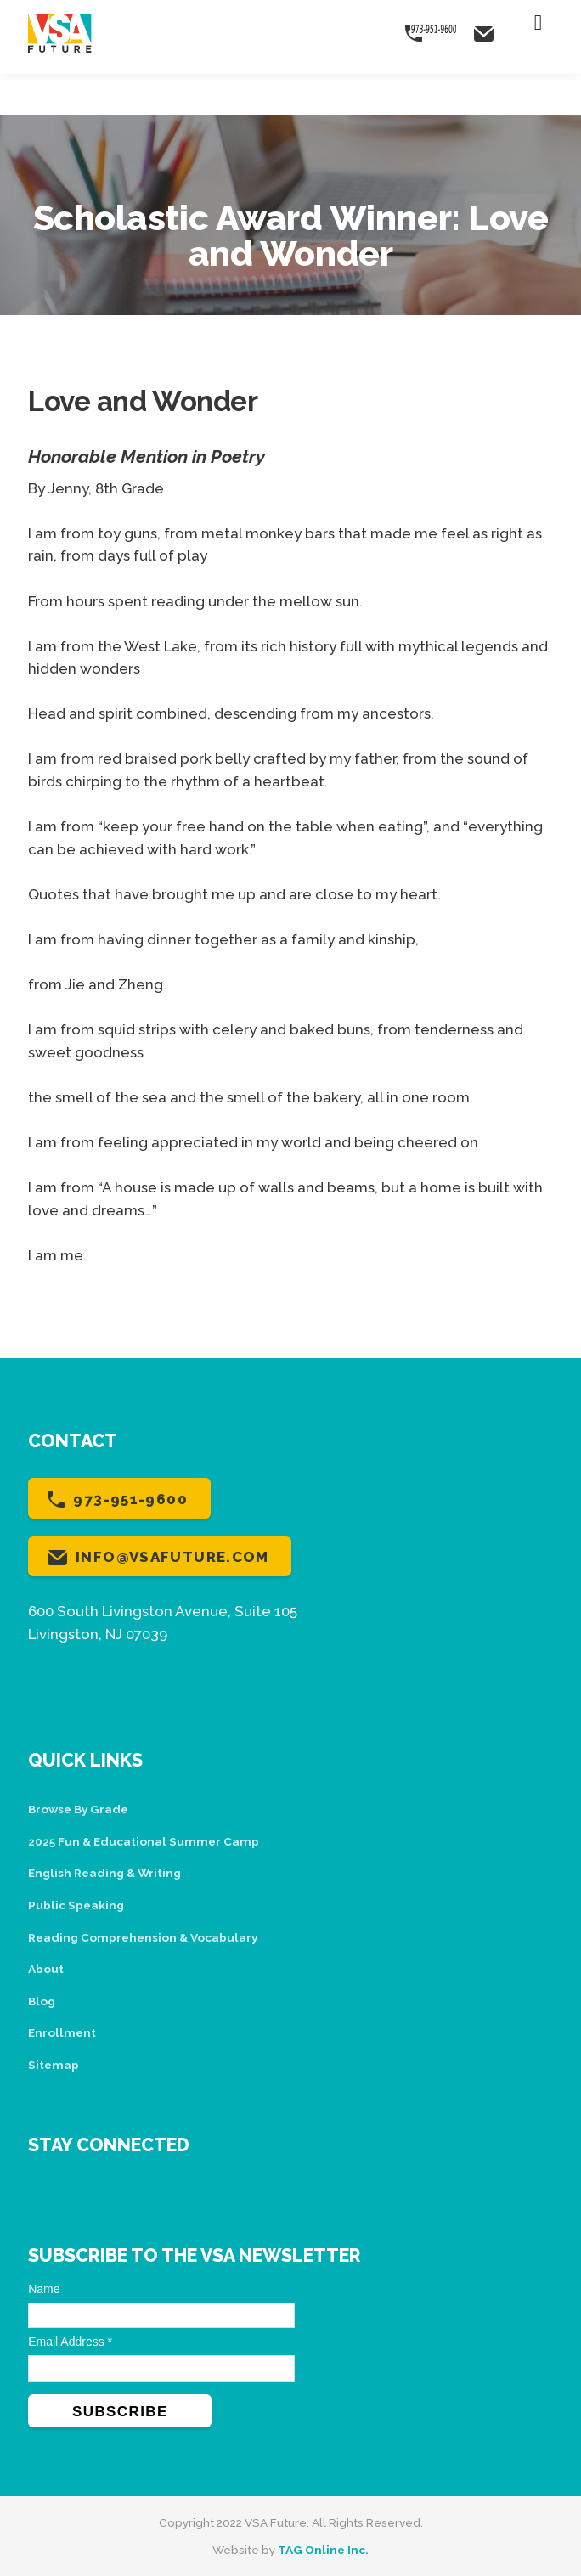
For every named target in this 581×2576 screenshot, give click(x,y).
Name (43, 2289)
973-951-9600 (130, 1499)
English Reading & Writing (104, 1873)
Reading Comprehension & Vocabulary (142, 1937)
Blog (41, 2001)
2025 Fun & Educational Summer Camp (143, 1841)
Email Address (70, 2341)
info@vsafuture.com (172, 1556)
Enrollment (62, 2032)
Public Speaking (76, 1905)
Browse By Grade (78, 1809)
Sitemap (53, 2065)
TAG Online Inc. (323, 2549)
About (46, 1969)
